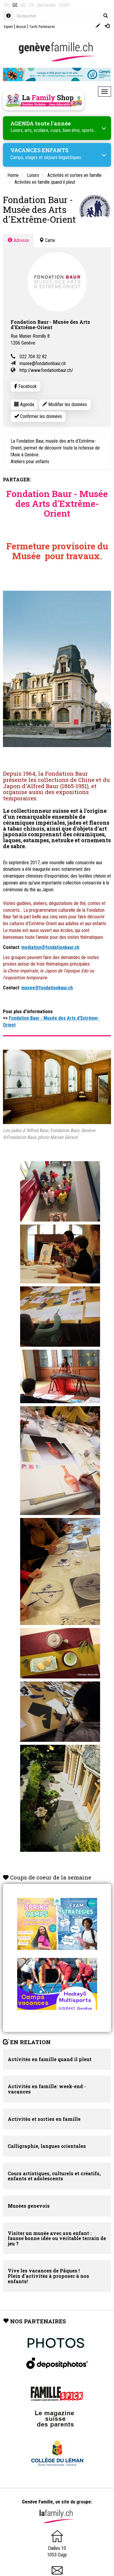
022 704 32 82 (33, 356)
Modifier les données (64, 404)
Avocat (21, 27)
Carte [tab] (47, 240)
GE (14, 5)
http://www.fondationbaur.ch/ (46, 370)
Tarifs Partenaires (42, 27)
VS (31, 5)
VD (6, 5)
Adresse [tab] (18, 240)
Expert (8, 27)
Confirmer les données (38, 416)
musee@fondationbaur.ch (43, 363)
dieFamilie (46, 5)
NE (23, 5)
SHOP (64, 5)
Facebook (25, 386)
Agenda (24, 404)
